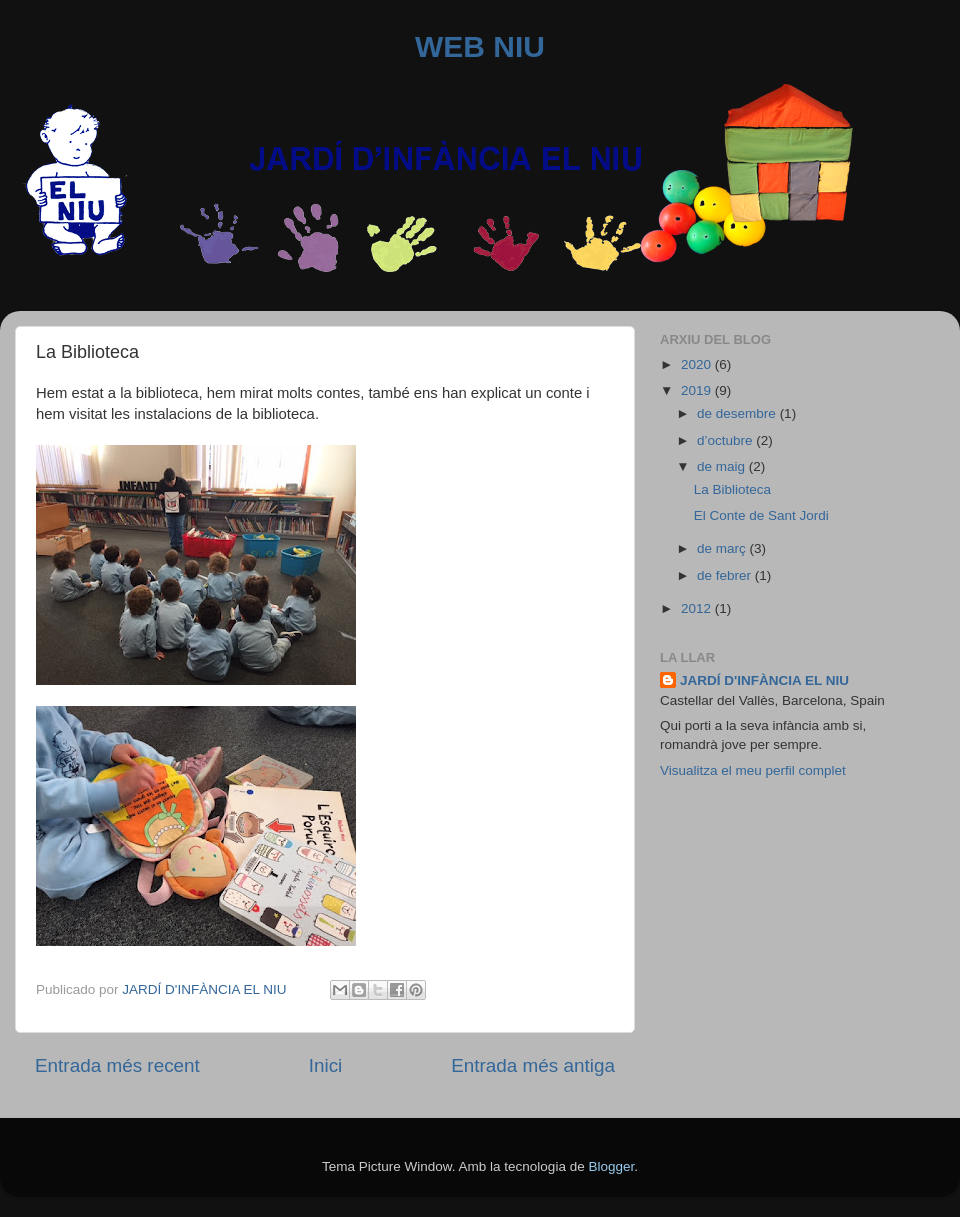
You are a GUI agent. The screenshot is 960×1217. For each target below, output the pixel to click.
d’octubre (726, 440)
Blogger (611, 1166)
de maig (723, 466)
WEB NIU (480, 46)
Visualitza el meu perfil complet (753, 770)
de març (723, 548)
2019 (698, 390)
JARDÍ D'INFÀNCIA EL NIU (764, 680)
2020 (698, 364)
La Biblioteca (732, 489)
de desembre (738, 413)
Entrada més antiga (533, 1065)
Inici (326, 1065)
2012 (698, 608)
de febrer (726, 575)
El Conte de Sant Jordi (761, 515)
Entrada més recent (117, 1065)
